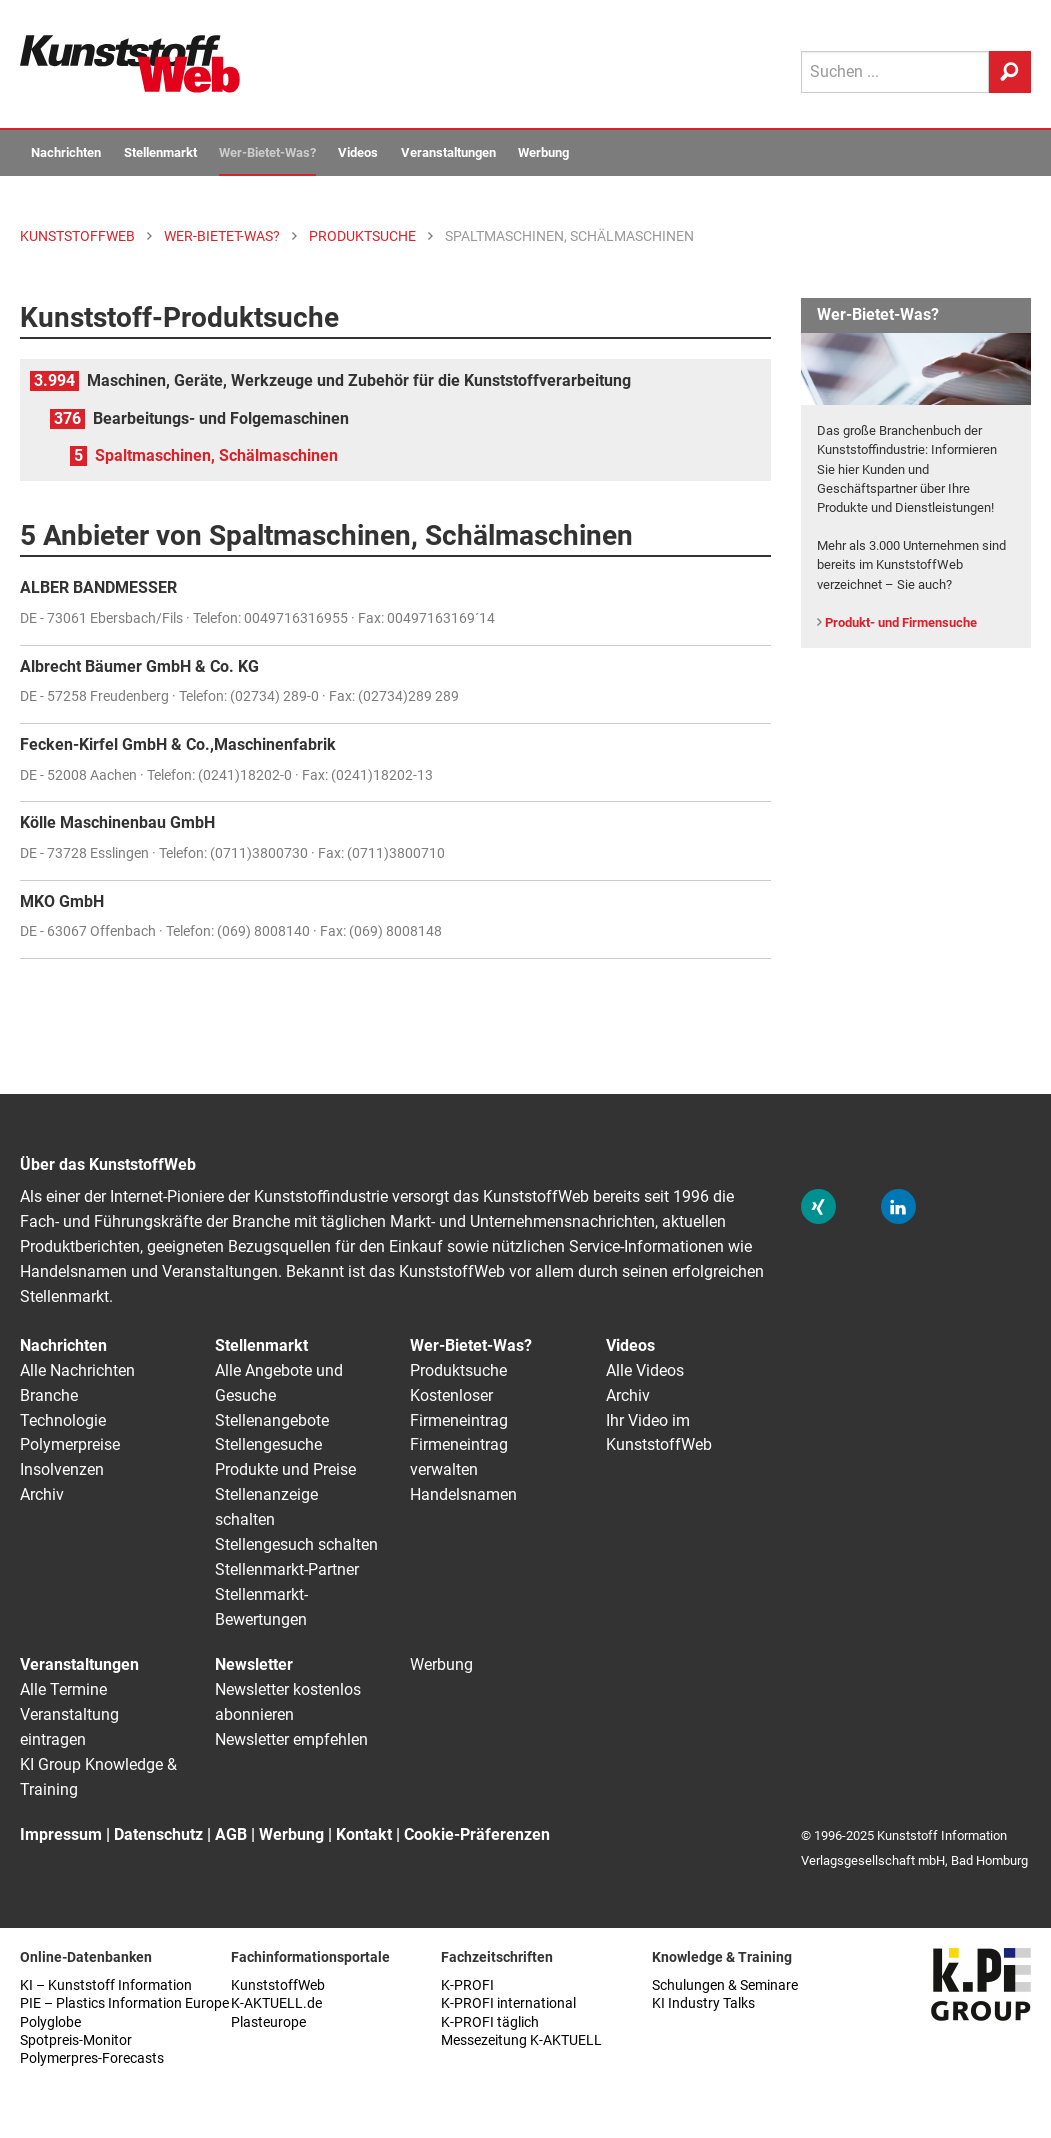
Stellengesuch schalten (296, 1544)
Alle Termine (63, 1689)
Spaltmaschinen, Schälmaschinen (216, 455)
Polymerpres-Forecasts (92, 2058)
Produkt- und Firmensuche (901, 622)
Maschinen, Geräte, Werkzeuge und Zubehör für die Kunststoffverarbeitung (359, 380)
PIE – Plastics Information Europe (124, 2003)
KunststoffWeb (278, 1985)
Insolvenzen (62, 1469)
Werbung (543, 152)
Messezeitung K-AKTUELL (521, 2040)
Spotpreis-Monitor (76, 2040)
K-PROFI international (508, 2003)
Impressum (61, 1834)
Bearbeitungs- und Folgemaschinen (221, 418)
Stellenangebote (272, 1420)
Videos (358, 152)
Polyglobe (50, 2022)
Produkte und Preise (285, 1469)
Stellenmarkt (160, 152)
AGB (231, 1834)
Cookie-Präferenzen (477, 1834)
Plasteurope (268, 2022)
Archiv (42, 1494)
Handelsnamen (463, 1494)
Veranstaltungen (448, 152)
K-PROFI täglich (490, 2022)
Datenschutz (158, 1834)
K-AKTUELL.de (276, 2003)
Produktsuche (458, 1370)
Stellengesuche (268, 1444)
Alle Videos (645, 1370)
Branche (49, 1395)
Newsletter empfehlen (291, 1739)
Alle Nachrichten (77, 1370)
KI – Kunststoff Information (106, 1985)
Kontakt (364, 1834)
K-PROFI (467, 1985)
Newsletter (254, 1664)
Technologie (63, 1420)
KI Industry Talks (703, 2003)
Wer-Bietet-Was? (267, 152)
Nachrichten (66, 152)
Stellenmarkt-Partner (287, 1569)
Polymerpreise (70, 1444)
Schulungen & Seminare (725, 1985)
